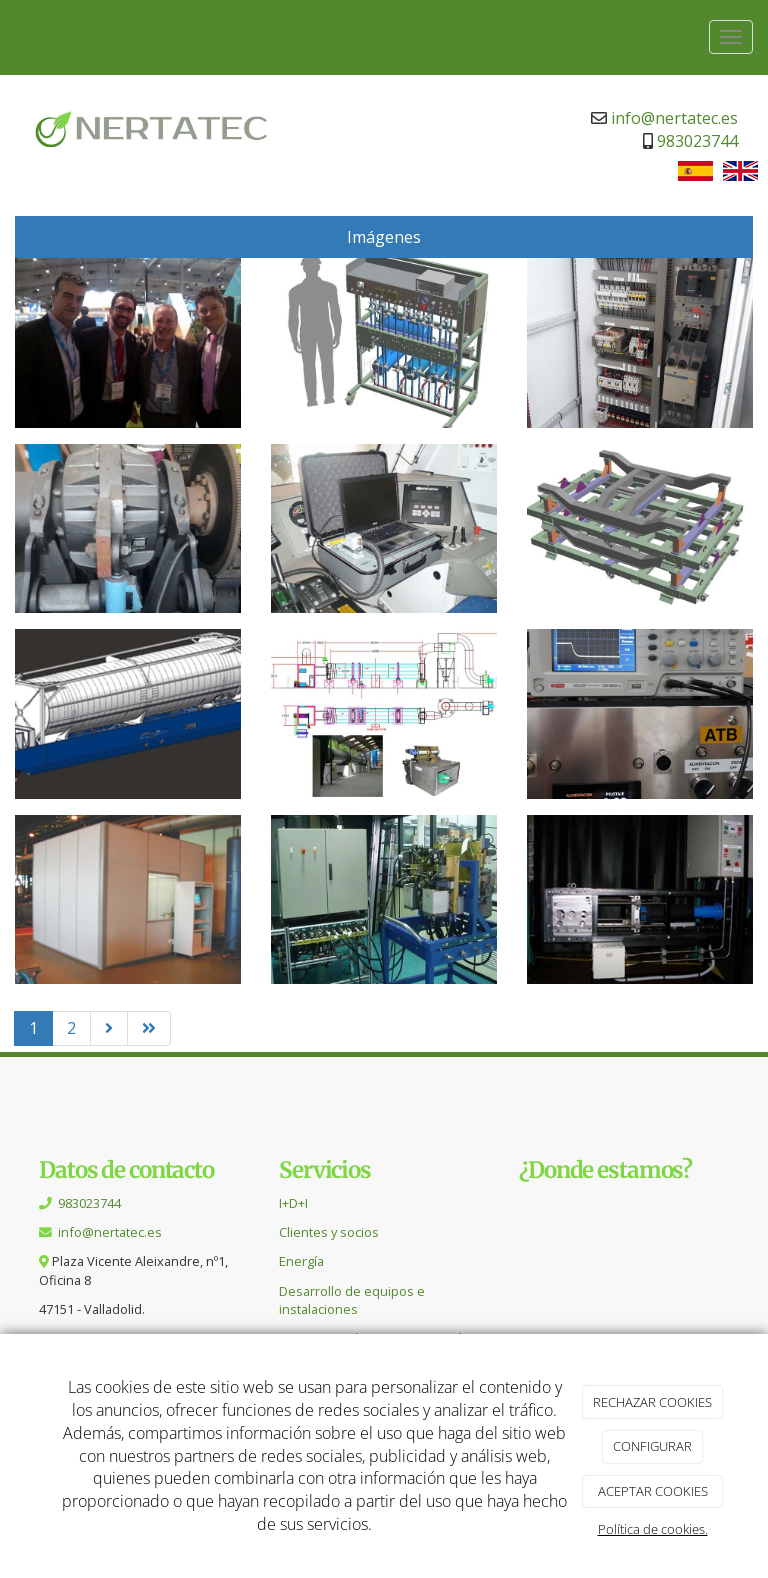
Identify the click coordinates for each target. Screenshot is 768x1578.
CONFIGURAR (652, 1446)
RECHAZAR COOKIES (652, 1402)
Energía (301, 1261)
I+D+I (293, 1203)
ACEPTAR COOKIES (653, 1491)
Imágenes (384, 237)
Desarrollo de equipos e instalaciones (352, 1300)
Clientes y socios (329, 1232)
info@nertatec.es (674, 118)
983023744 (697, 141)
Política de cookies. (653, 1529)
